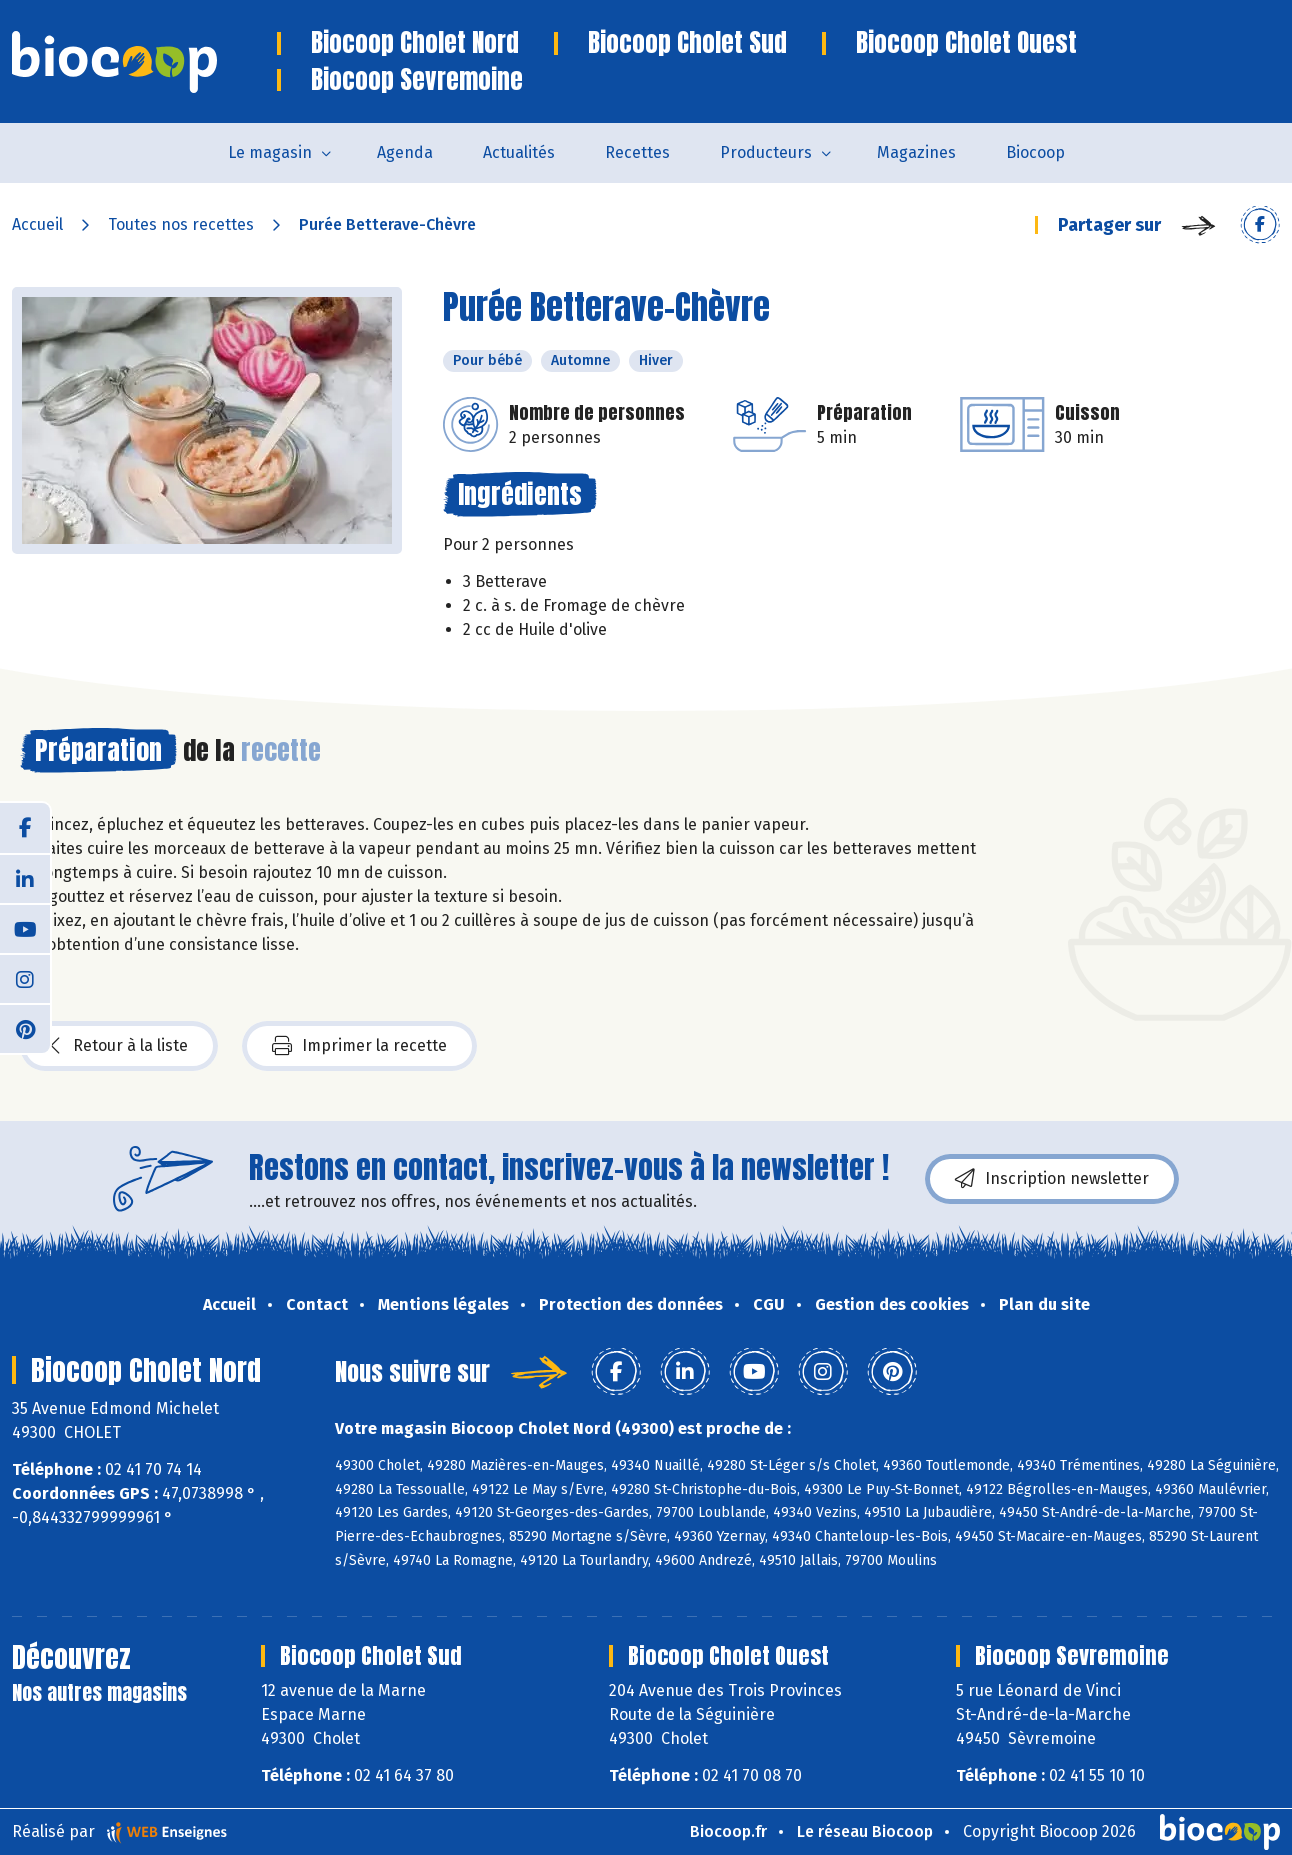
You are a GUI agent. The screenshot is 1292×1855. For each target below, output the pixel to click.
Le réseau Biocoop (865, 1831)
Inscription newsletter (1052, 1179)
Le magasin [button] (270, 152)
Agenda (405, 152)
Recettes (637, 152)
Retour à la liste (119, 1046)
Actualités (519, 152)
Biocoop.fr (728, 1831)
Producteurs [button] (766, 152)
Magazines (916, 152)
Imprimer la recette (359, 1046)
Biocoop (1035, 152)
